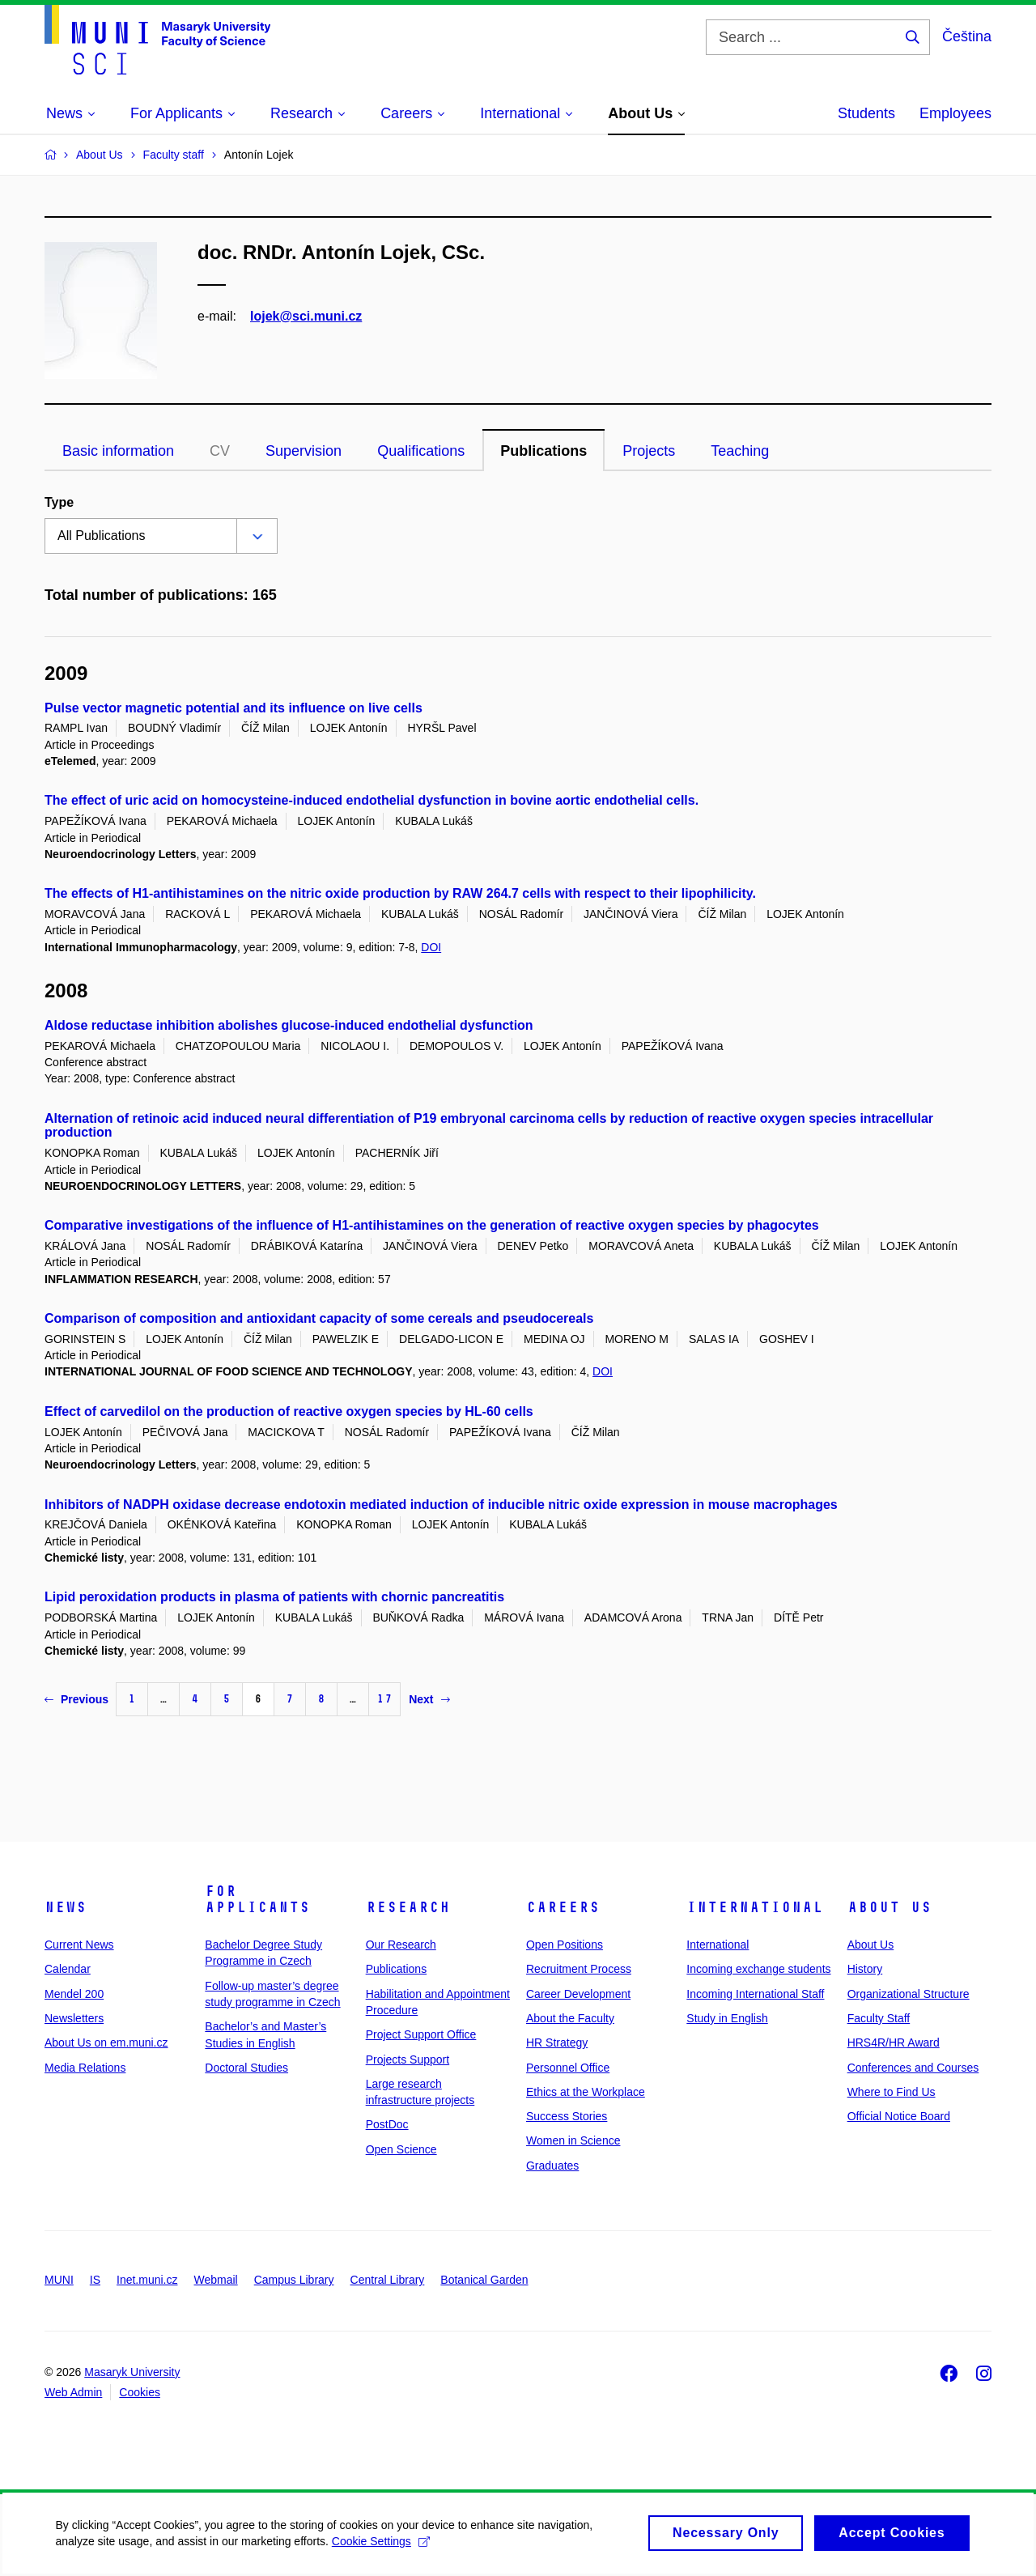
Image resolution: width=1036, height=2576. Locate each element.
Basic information (118, 451)
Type (59, 502)
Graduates (552, 2165)
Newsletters (74, 2018)
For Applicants (257, 1899)
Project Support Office (421, 2034)
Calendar (68, 1968)
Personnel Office (567, 2067)
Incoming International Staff (755, 1993)
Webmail (216, 2279)
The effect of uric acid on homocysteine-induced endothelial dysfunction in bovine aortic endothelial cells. (371, 800)
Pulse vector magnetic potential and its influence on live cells (233, 708)
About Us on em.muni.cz (106, 2042)
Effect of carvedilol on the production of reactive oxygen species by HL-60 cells (289, 1411)
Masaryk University (132, 2372)
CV (220, 451)
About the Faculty (570, 2018)
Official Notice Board (898, 2116)
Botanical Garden (484, 2279)
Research (408, 1907)
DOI (431, 947)
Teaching (740, 451)
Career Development (578, 1993)
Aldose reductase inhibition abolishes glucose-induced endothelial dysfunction (289, 1025)
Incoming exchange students (758, 1968)
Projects (648, 451)
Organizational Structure (908, 1993)
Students (866, 113)
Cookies (139, 2392)
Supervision (303, 451)
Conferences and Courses (913, 2067)
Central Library (387, 2279)
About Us (889, 1907)
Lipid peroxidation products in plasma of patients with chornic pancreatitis (274, 1597)
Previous (76, 1699)
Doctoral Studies (246, 2067)
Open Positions (564, 1944)
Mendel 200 (74, 1993)
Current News (79, 1944)
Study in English (726, 2018)
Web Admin (73, 2392)
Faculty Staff (879, 2018)
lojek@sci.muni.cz (306, 316)
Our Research (401, 1944)
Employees (955, 113)
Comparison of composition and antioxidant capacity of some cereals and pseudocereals (319, 1318)
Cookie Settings (382, 2546)
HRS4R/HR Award (893, 2042)
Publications (543, 451)
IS (95, 2279)
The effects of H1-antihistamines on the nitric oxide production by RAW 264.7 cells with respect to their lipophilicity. (400, 893)
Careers (563, 1907)
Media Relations (85, 2067)
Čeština (966, 36)
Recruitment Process (578, 1968)
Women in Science (573, 2140)
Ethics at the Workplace (585, 2091)
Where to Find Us (891, 2091)
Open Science (401, 2149)
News (66, 1907)
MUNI (59, 2279)
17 (384, 1699)
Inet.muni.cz (147, 2279)
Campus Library (294, 2279)
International (754, 1907)
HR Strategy (557, 2042)
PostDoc (387, 2124)
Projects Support (408, 2059)
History (865, 1968)
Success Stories (566, 2116)
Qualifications (421, 451)
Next (429, 1699)
